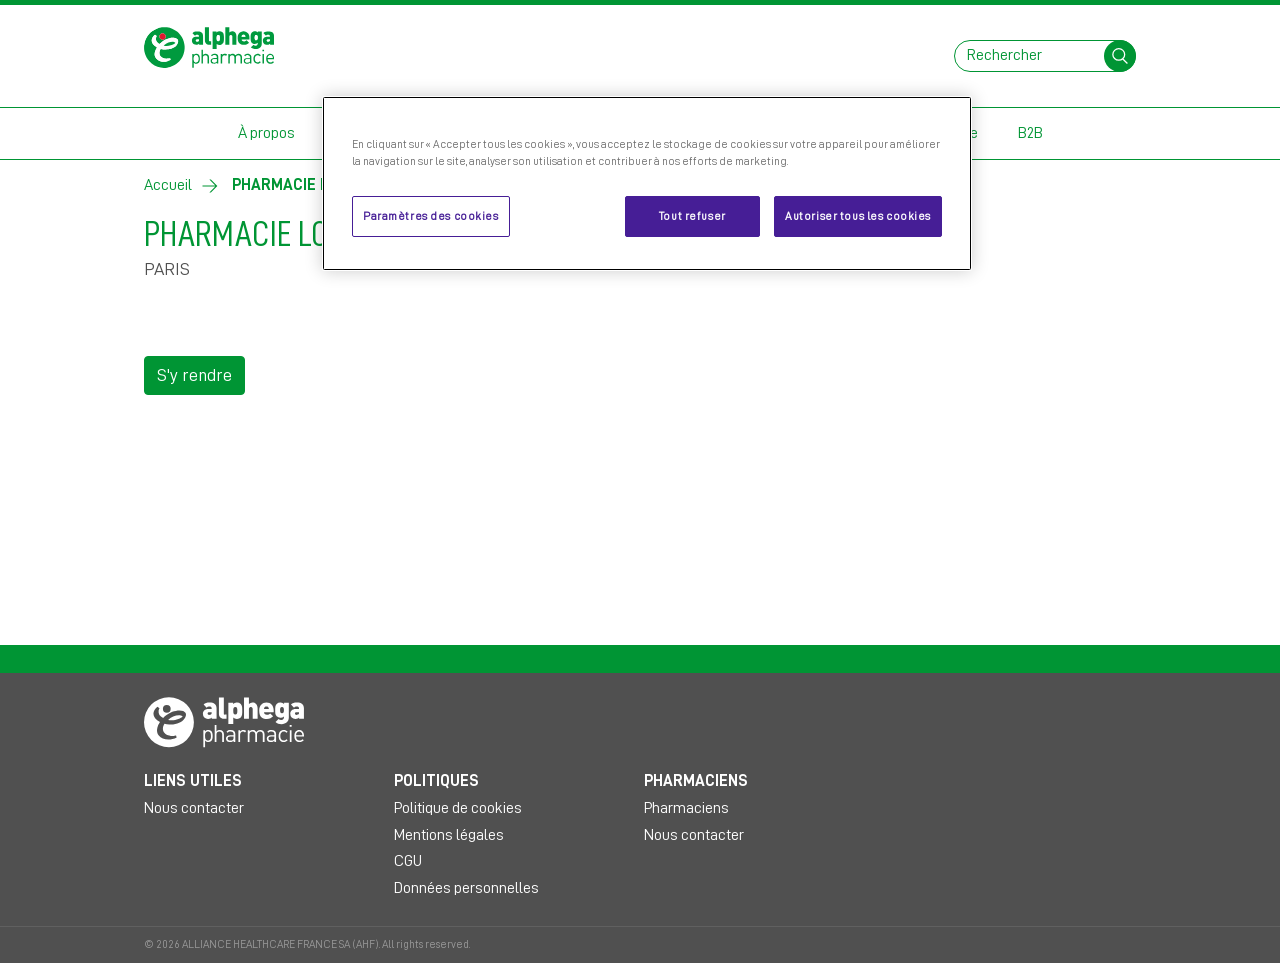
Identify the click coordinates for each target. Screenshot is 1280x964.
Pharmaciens (686, 808)
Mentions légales (449, 835)
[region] (647, 183)
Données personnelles (466, 888)
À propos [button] (266, 133)
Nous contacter (194, 808)
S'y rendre (194, 375)
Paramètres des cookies (431, 216)
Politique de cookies (458, 808)
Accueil (168, 185)
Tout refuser (692, 216)
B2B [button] (1030, 133)
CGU (408, 861)
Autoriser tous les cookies (858, 216)
